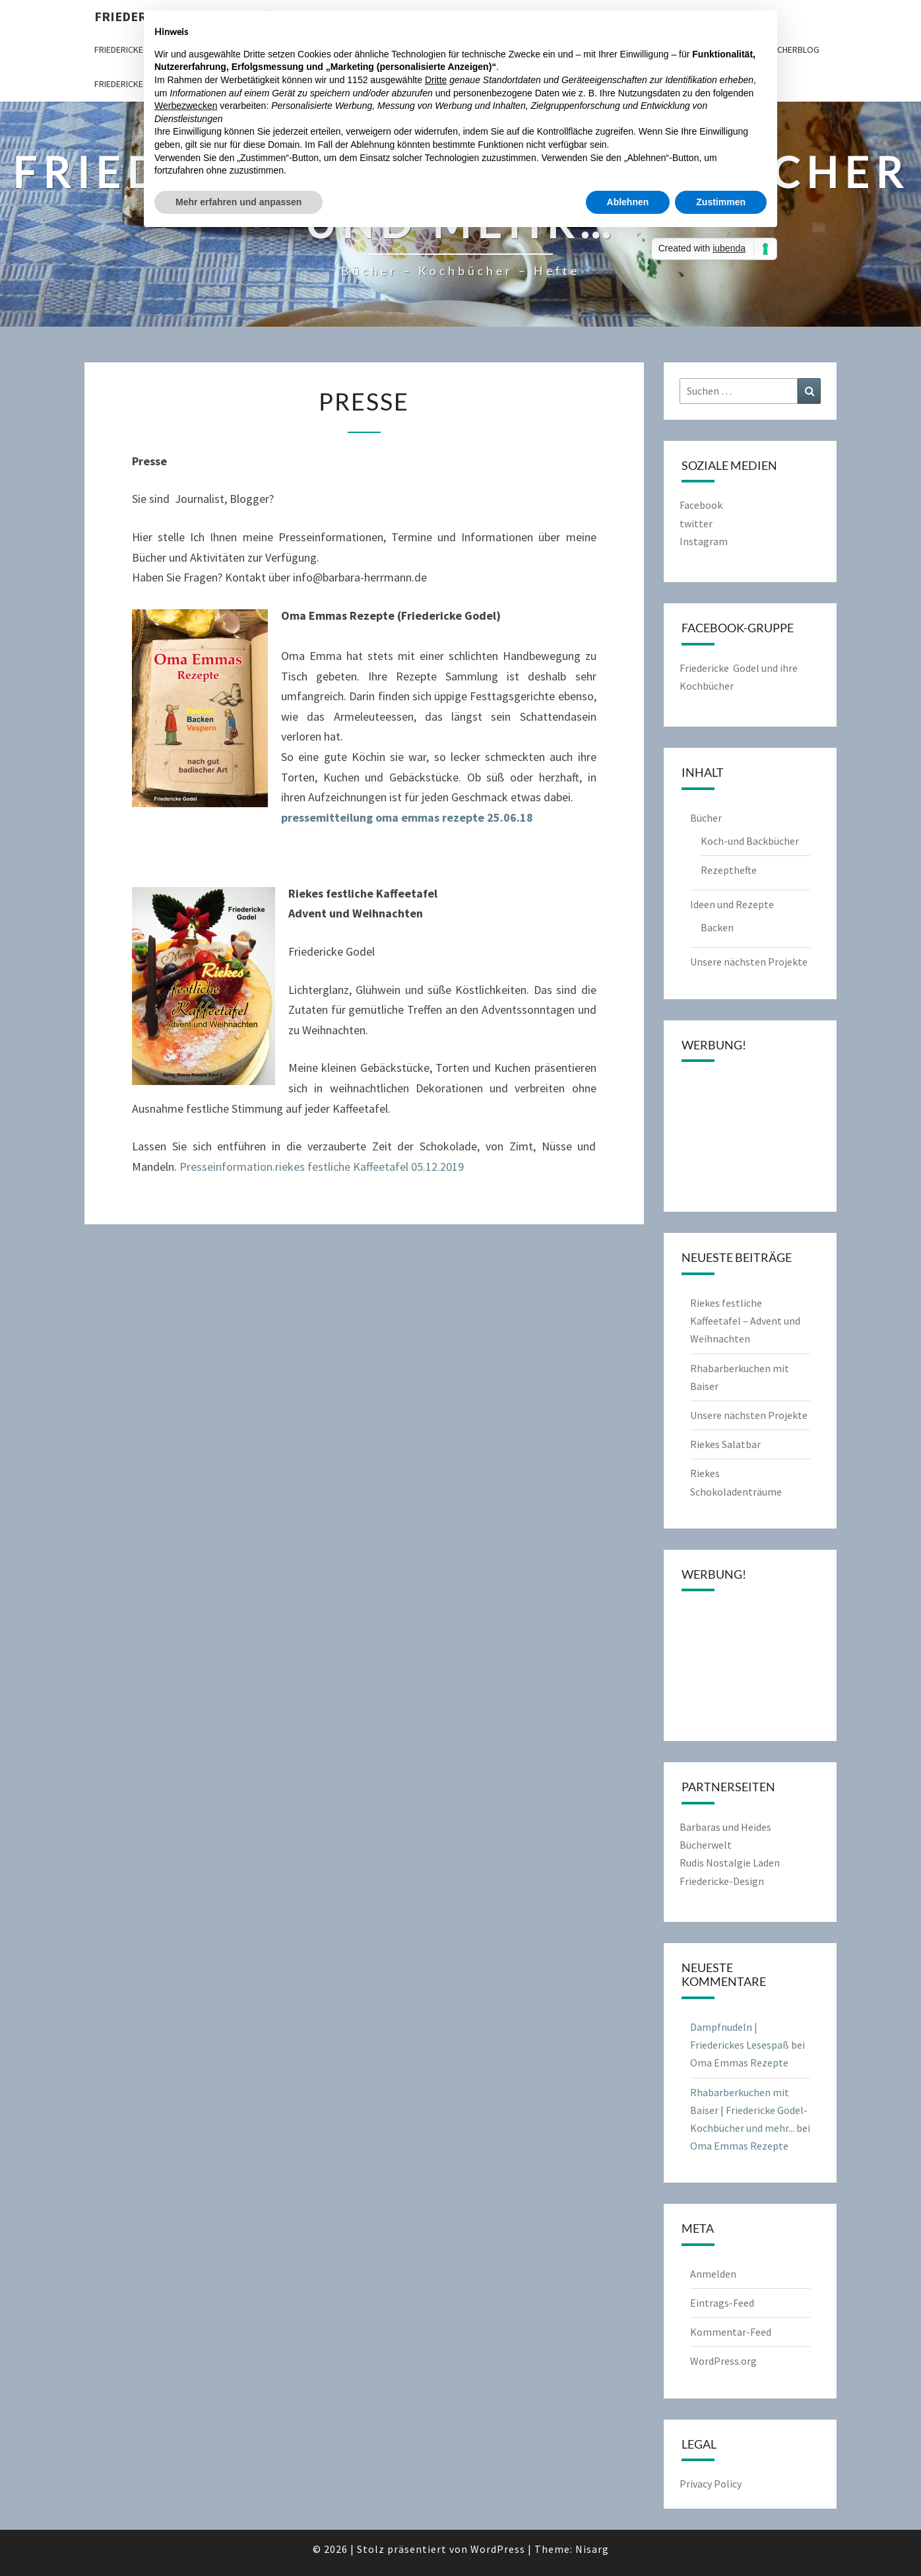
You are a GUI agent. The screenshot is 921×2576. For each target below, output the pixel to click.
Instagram (704, 541)
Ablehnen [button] (628, 202)
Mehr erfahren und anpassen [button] (238, 202)
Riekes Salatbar (725, 1444)
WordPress (497, 2549)
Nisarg (592, 2549)
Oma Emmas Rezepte (739, 2062)
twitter (696, 523)
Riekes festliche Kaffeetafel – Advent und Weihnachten (745, 1320)
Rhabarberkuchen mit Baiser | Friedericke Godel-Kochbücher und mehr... (749, 2110)
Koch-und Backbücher (750, 840)
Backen (717, 927)
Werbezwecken (185, 105)
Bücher (706, 817)
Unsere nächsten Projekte (749, 961)
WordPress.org (723, 2360)
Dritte (436, 80)
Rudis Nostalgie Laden (730, 1862)
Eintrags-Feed (722, 2302)
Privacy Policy (711, 2483)
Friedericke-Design (722, 1881)
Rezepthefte (729, 869)
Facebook (701, 505)
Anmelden (713, 2273)
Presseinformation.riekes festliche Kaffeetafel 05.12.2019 (321, 1166)
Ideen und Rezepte (732, 904)
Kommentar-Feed (730, 2331)
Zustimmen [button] (721, 202)
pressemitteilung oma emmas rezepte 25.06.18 (407, 817)
